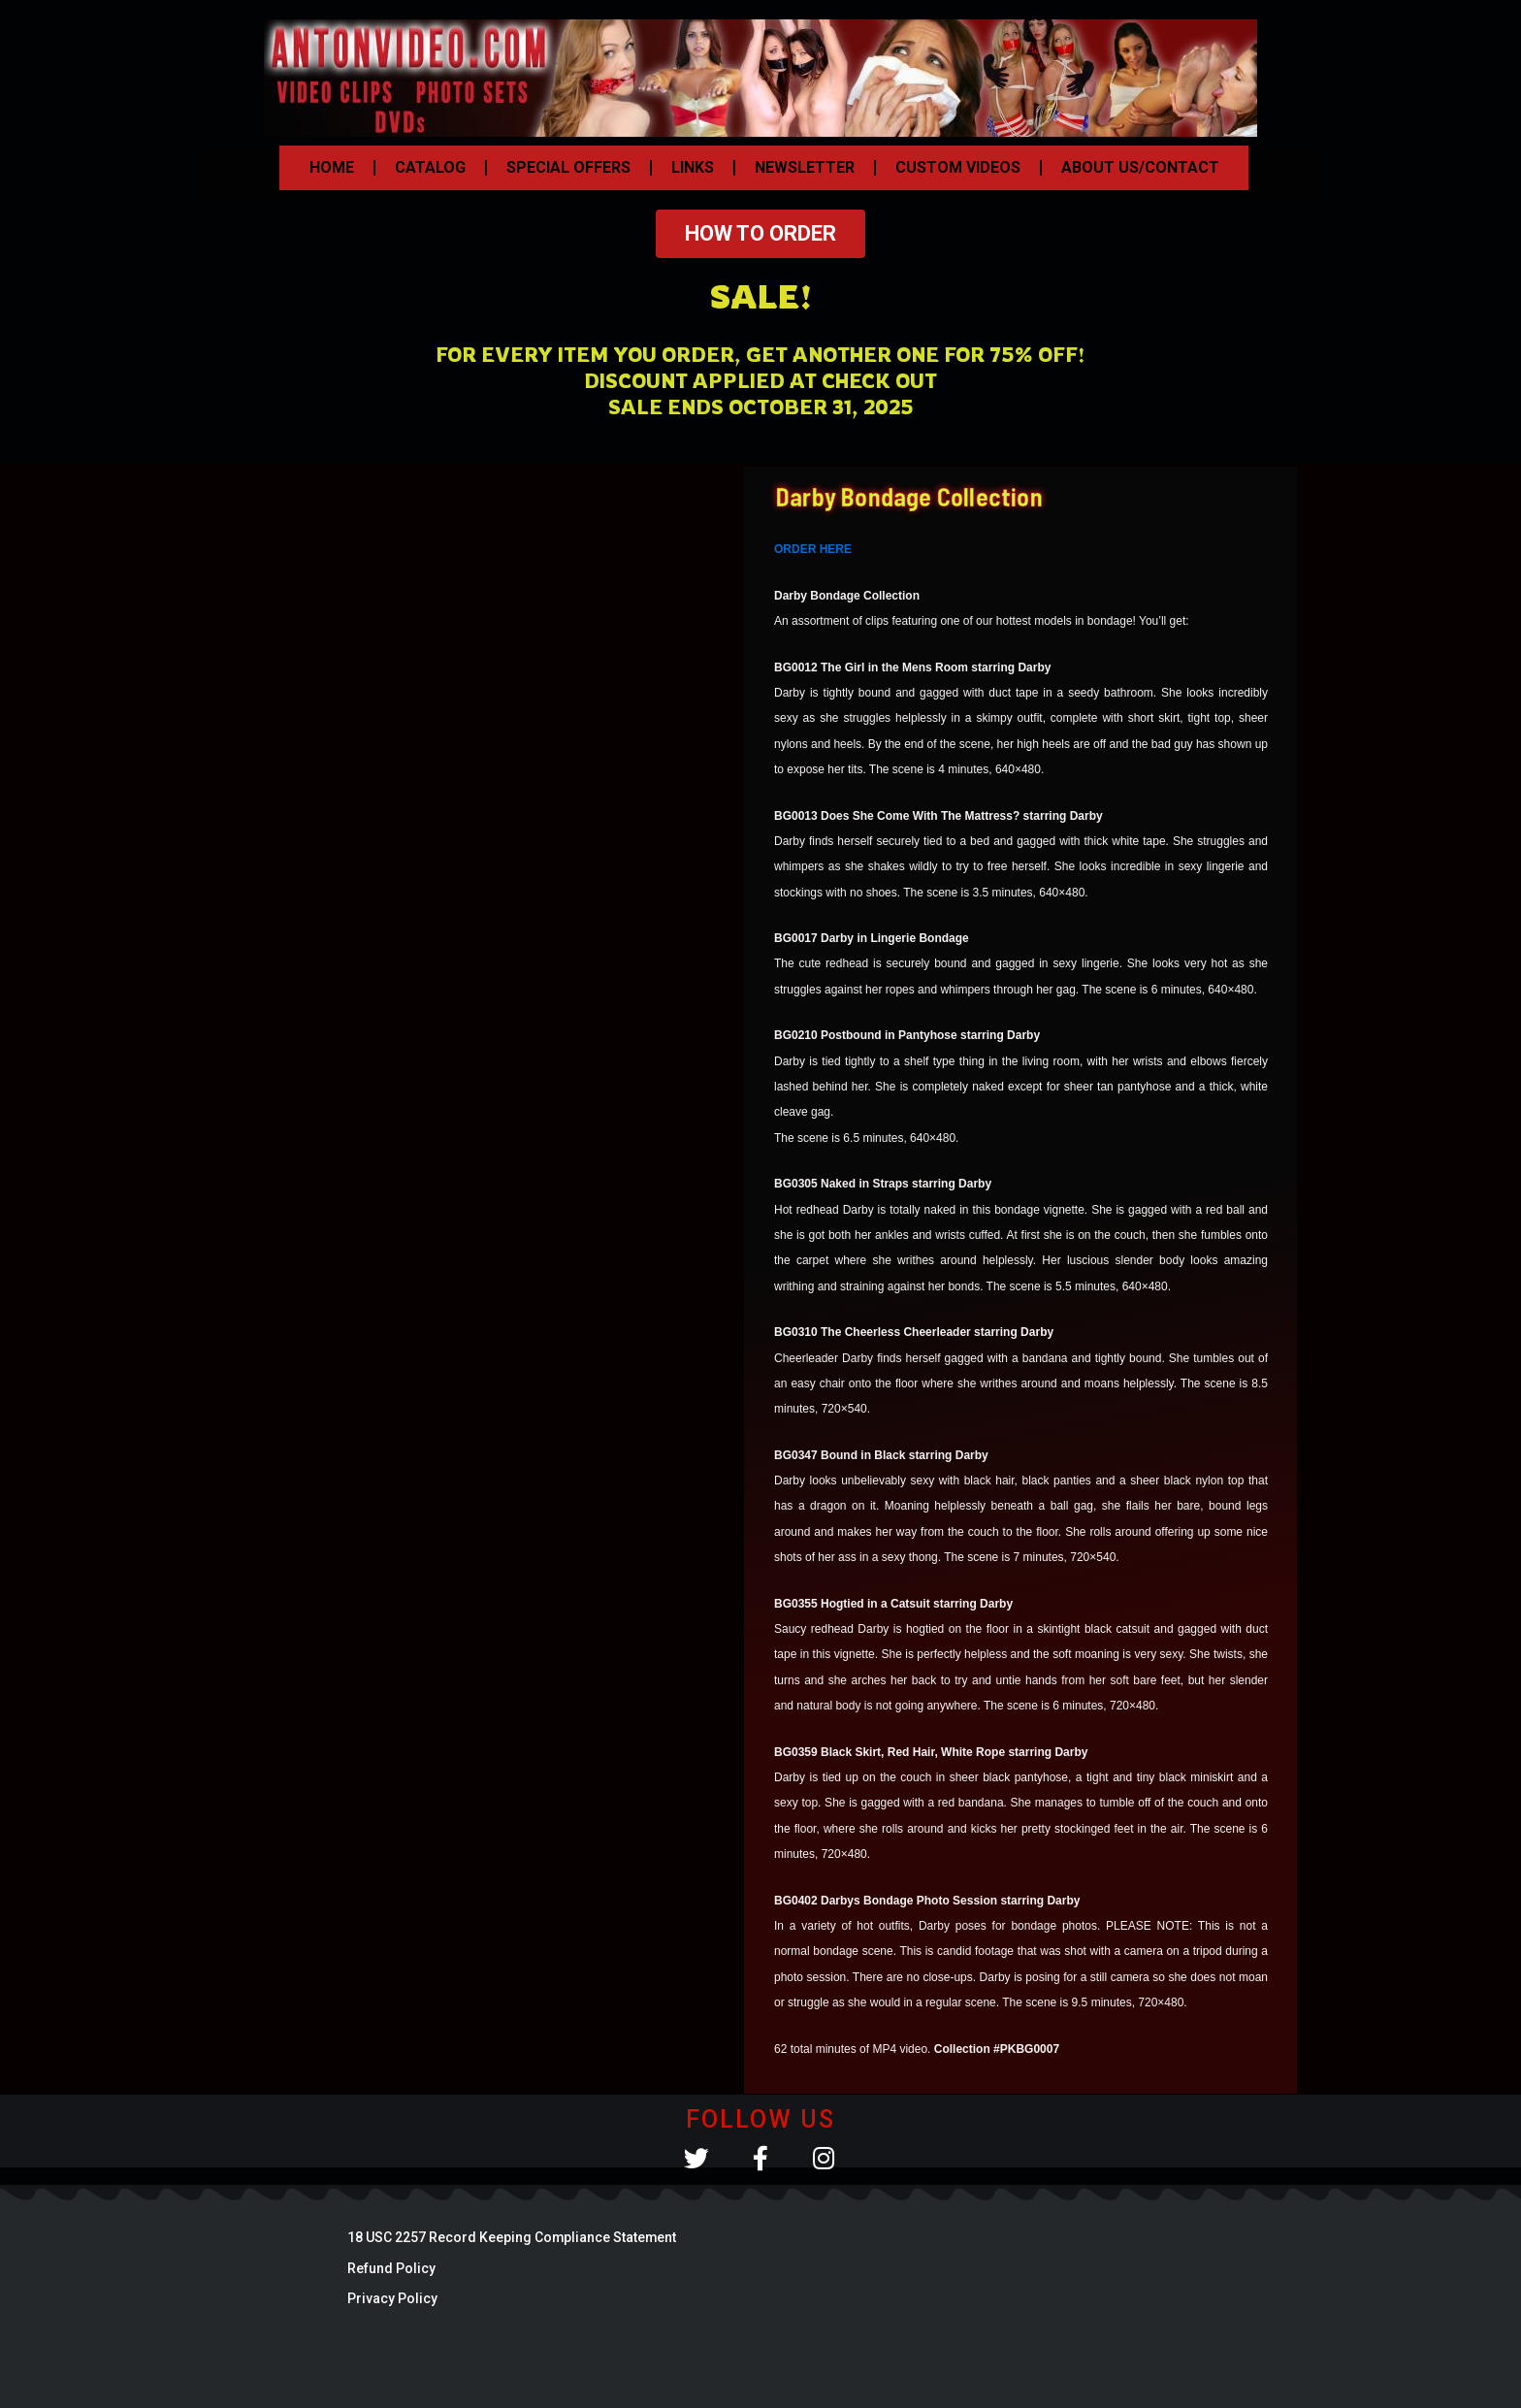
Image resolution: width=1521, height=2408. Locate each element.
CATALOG (430, 167)
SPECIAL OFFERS (568, 167)
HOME (331, 167)
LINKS (692, 167)
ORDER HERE (813, 549)
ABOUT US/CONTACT (1140, 167)
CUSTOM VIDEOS (957, 167)
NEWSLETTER (805, 167)
